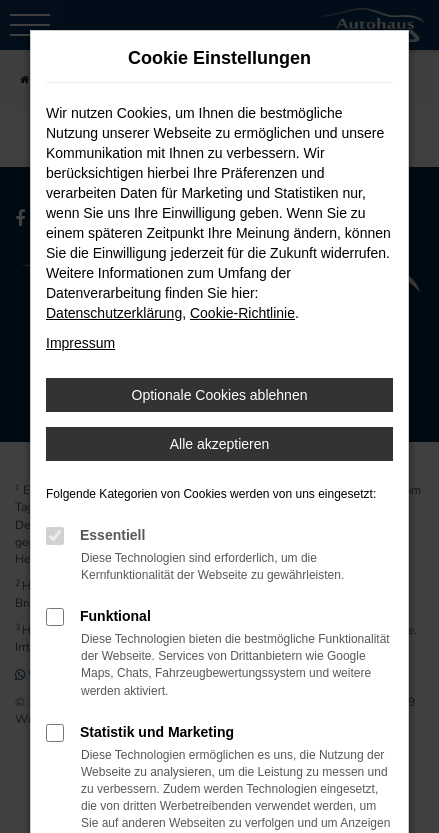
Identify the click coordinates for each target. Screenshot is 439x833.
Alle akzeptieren (220, 444)
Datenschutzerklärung (114, 313)
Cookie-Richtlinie (242, 313)
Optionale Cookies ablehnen (220, 395)
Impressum (80, 343)
